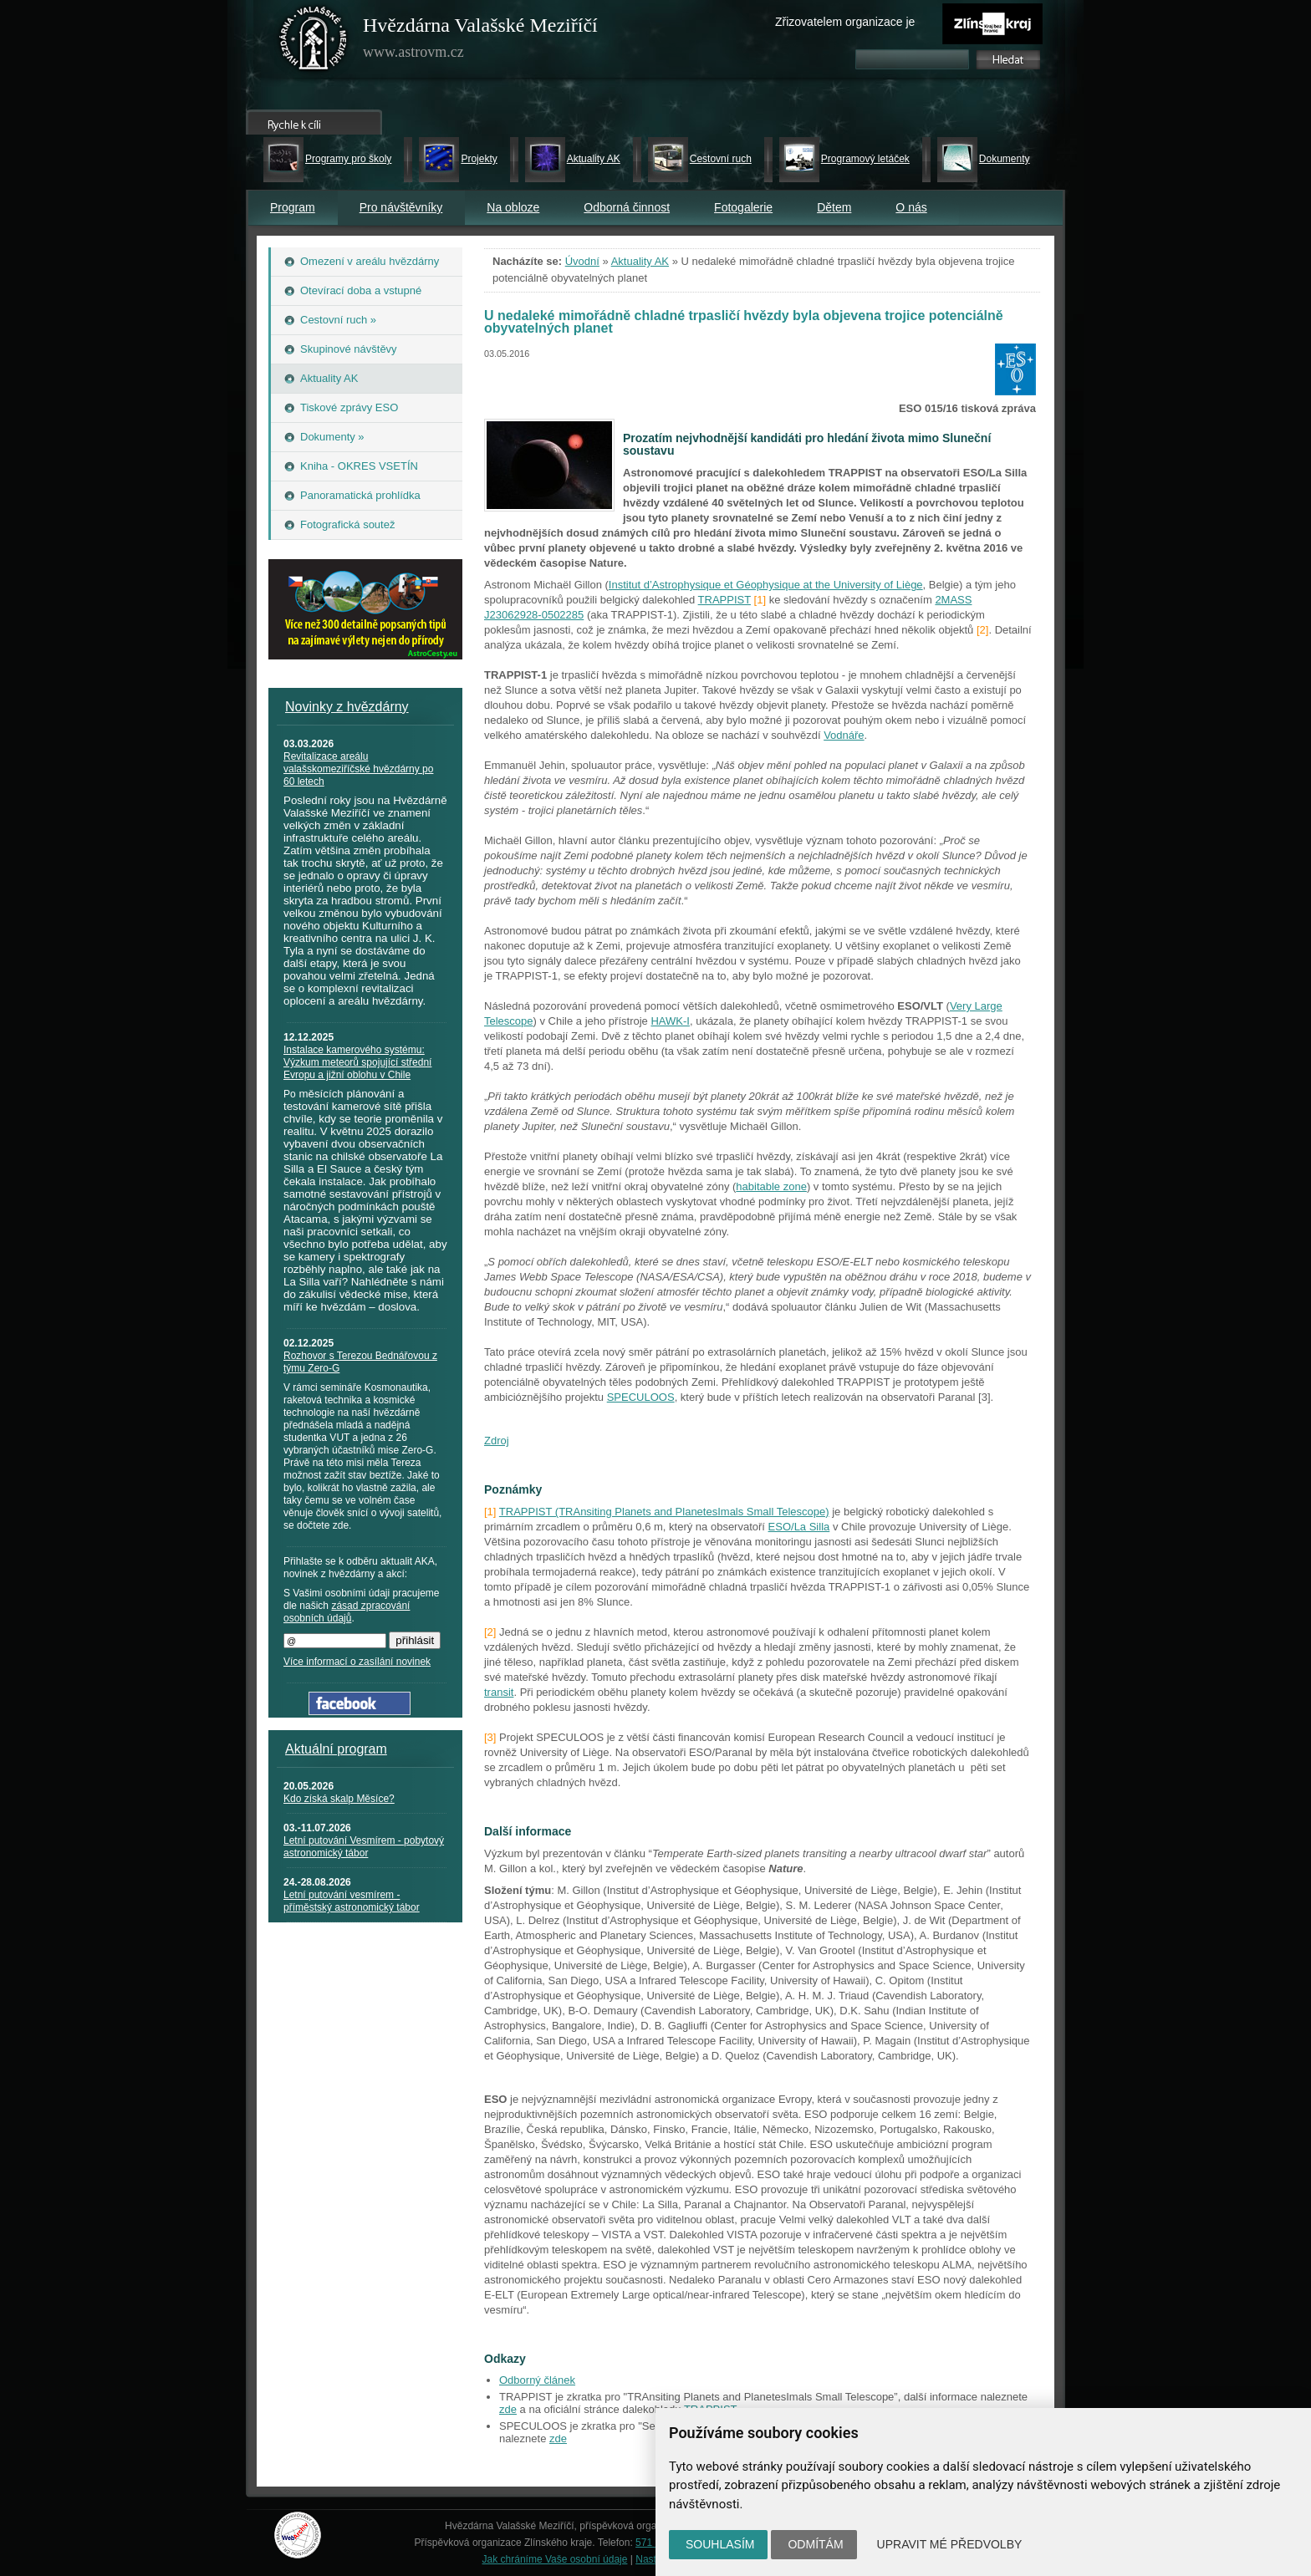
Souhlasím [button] (720, 2544)
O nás (910, 207)
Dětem (834, 207)
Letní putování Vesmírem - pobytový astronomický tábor (363, 1847)
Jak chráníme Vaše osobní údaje (555, 2559)
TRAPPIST (724, 599)
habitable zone (771, 1186)
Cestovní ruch (721, 159)
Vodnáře (844, 735)
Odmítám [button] (815, 2544)
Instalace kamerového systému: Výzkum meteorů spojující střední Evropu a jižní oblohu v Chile (357, 1062)
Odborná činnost (627, 207)
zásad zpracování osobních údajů (346, 1612)
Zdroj (496, 1440)
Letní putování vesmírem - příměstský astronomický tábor (351, 1901)
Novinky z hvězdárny (347, 707)
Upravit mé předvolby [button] (950, 2544)
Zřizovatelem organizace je (845, 21)
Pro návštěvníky (401, 207)
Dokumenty (1004, 159)
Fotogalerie (743, 207)
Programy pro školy (348, 159)
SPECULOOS (641, 1397)
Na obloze (513, 207)
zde (508, 2409)
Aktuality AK (593, 159)
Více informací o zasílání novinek (357, 1661)
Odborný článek (537, 2380)
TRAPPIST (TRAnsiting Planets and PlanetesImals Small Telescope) (664, 1511)
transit (498, 1692)
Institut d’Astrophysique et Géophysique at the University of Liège (766, 584)
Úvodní (582, 261)
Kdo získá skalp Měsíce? (339, 1799)
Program (292, 207)
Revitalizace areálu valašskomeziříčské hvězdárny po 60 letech (358, 769)
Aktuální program (336, 1749)
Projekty (479, 159)
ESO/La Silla (799, 1526)
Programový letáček (865, 159)
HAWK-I (669, 1021)
